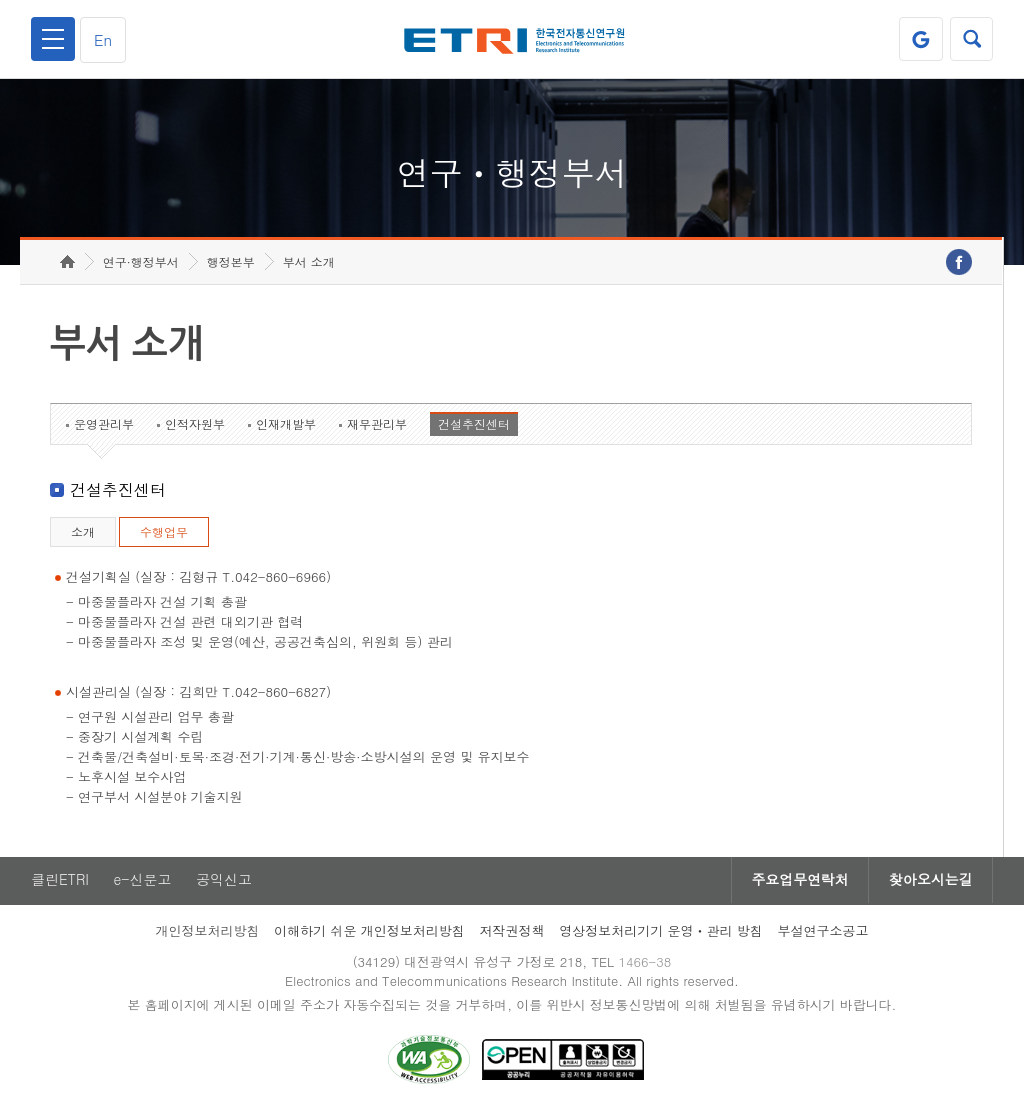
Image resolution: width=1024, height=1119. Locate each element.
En (104, 39)
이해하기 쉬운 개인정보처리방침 (369, 934)
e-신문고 (143, 884)
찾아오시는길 (930, 884)
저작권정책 (511, 934)
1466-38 (645, 965)
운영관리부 (104, 427)
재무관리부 (377, 427)
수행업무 (164, 535)
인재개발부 (286, 427)
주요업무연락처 (798, 884)
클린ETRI (60, 884)
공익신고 (225, 884)
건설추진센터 (474, 427)
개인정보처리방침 (207, 934)
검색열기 (971, 39)
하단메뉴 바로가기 (0, 0)
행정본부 (231, 265)
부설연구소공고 (823, 934)
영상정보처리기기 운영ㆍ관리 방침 (661, 934)
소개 (83, 535)
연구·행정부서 (141, 265)
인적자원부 (195, 427)
